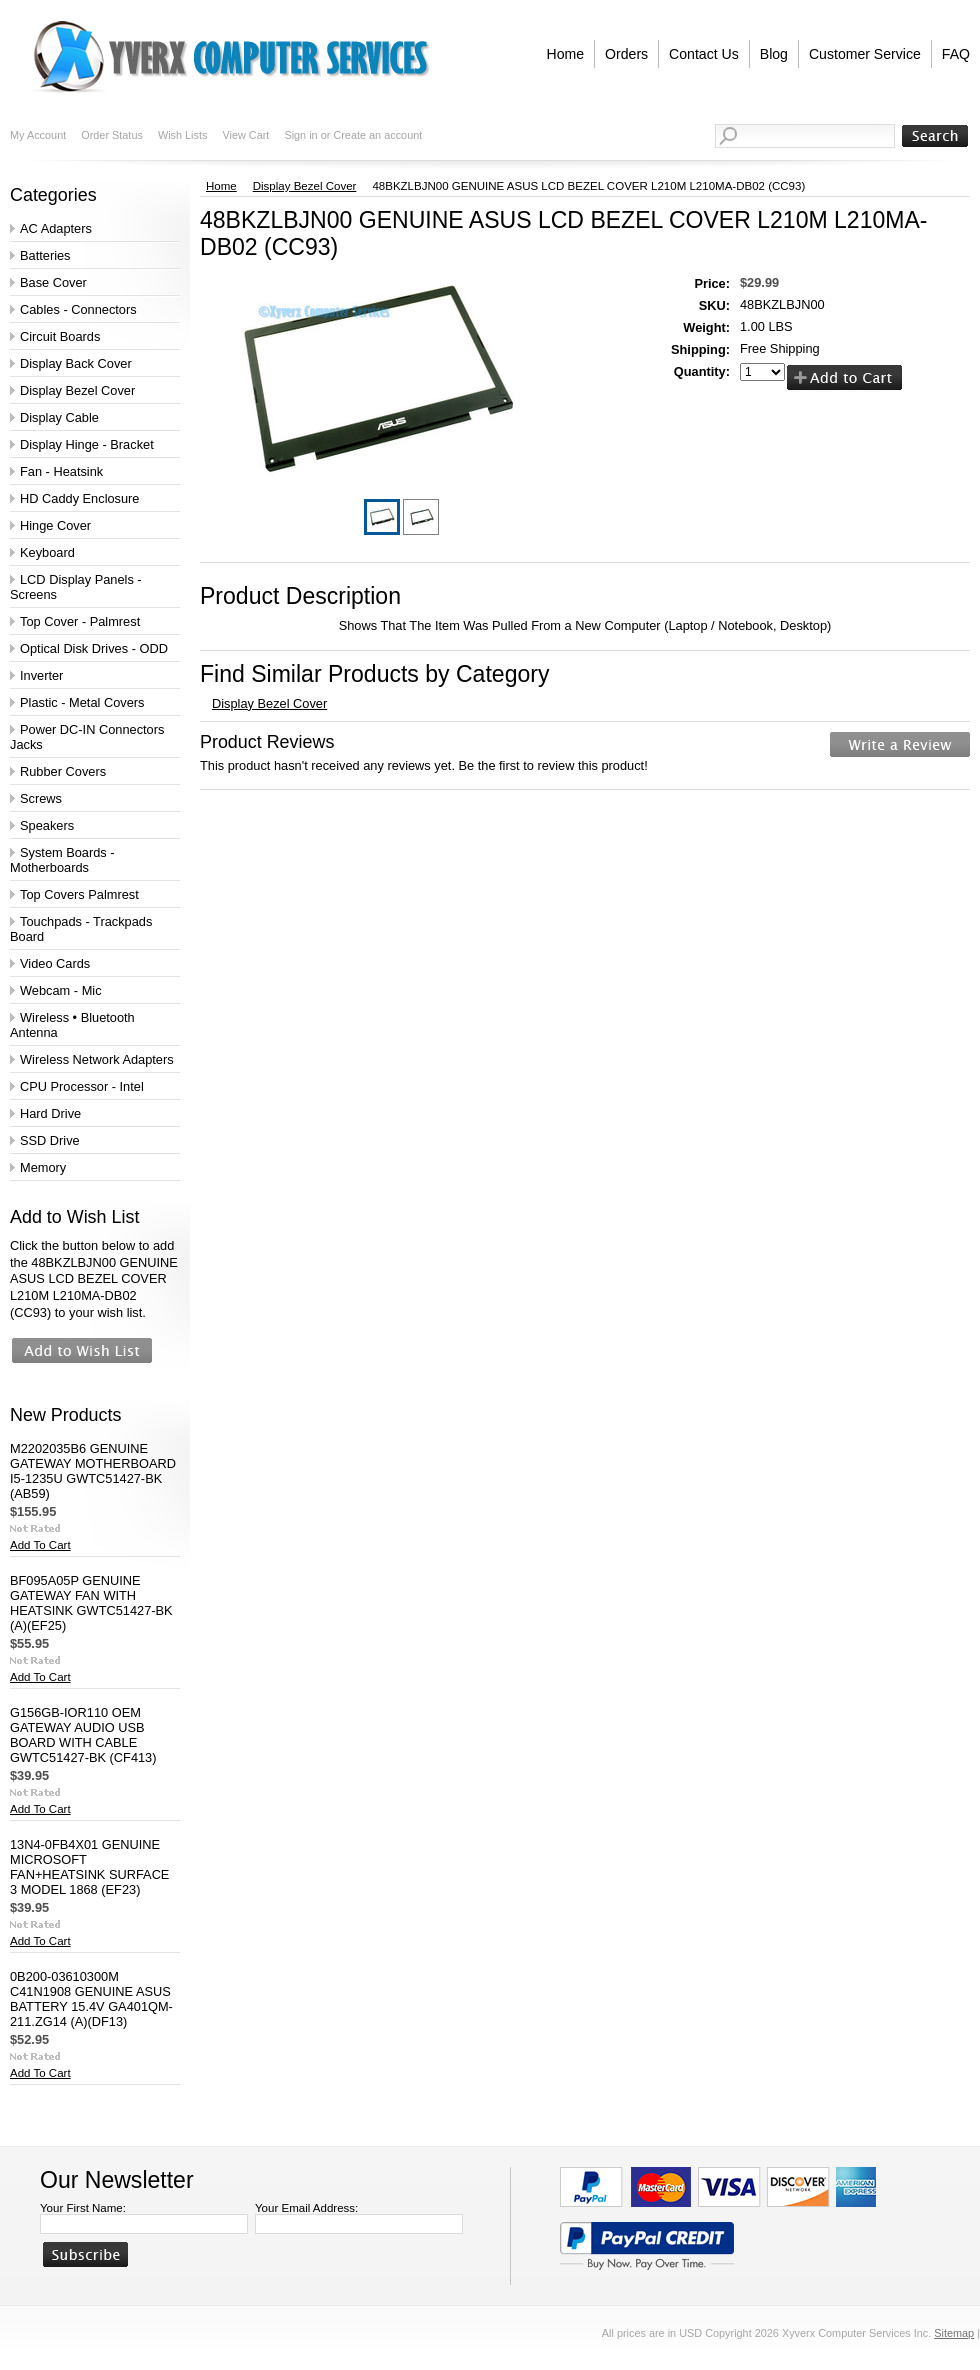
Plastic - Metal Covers (82, 702)
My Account (38, 135)
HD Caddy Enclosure (80, 498)
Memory (43, 1167)
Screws (41, 798)
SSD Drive (50, 1140)
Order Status (112, 135)
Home (221, 186)
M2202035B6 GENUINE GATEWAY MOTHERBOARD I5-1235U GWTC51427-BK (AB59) (93, 1471)
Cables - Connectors (78, 309)
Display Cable (59, 417)
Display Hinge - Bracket (87, 444)
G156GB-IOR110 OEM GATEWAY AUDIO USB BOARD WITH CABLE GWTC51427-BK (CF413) (83, 1735)
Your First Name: (83, 2208)
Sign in (300, 135)
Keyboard (47, 552)
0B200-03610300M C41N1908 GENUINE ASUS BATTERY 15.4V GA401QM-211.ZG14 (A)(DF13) (91, 1999)
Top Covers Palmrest (79, 894)
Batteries (45, 255)
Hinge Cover (55, 525)
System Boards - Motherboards (62, 860)
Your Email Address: (306, 2208)
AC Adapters (56, 228)
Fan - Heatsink (61, 471)
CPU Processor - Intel (82, 1086)
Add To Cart (40, 1545)
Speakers (47, 825)
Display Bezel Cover (77, 390)
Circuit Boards (60, 336)
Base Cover (53, 282)
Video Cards (55, 963)
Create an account (377, 135)
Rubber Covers (63, 771)
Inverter (41, 675)
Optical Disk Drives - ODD (94, 648)
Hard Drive (50, 1113)
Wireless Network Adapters (97, 1059)
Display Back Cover (76, 363)
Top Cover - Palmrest (80, 621)
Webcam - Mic (61, 990)
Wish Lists (183, 135)
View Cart (245, 135)
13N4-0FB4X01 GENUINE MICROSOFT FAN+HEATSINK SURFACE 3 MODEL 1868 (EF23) (89, 1867)
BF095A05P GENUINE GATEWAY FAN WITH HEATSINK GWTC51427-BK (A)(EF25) (91, 1603)
